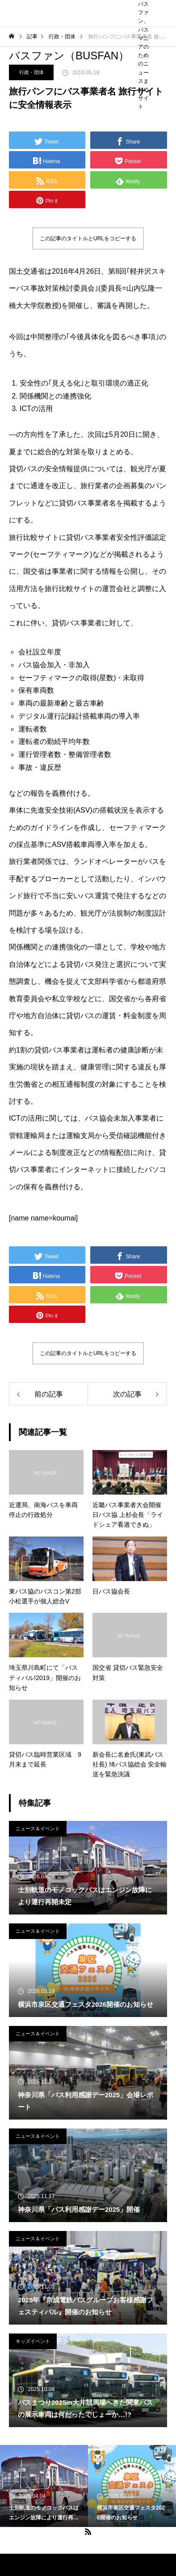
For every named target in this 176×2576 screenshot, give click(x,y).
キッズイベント (33, 2341)
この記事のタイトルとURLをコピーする (88, 238)
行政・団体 (31, 72)
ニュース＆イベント (38, 1828)
